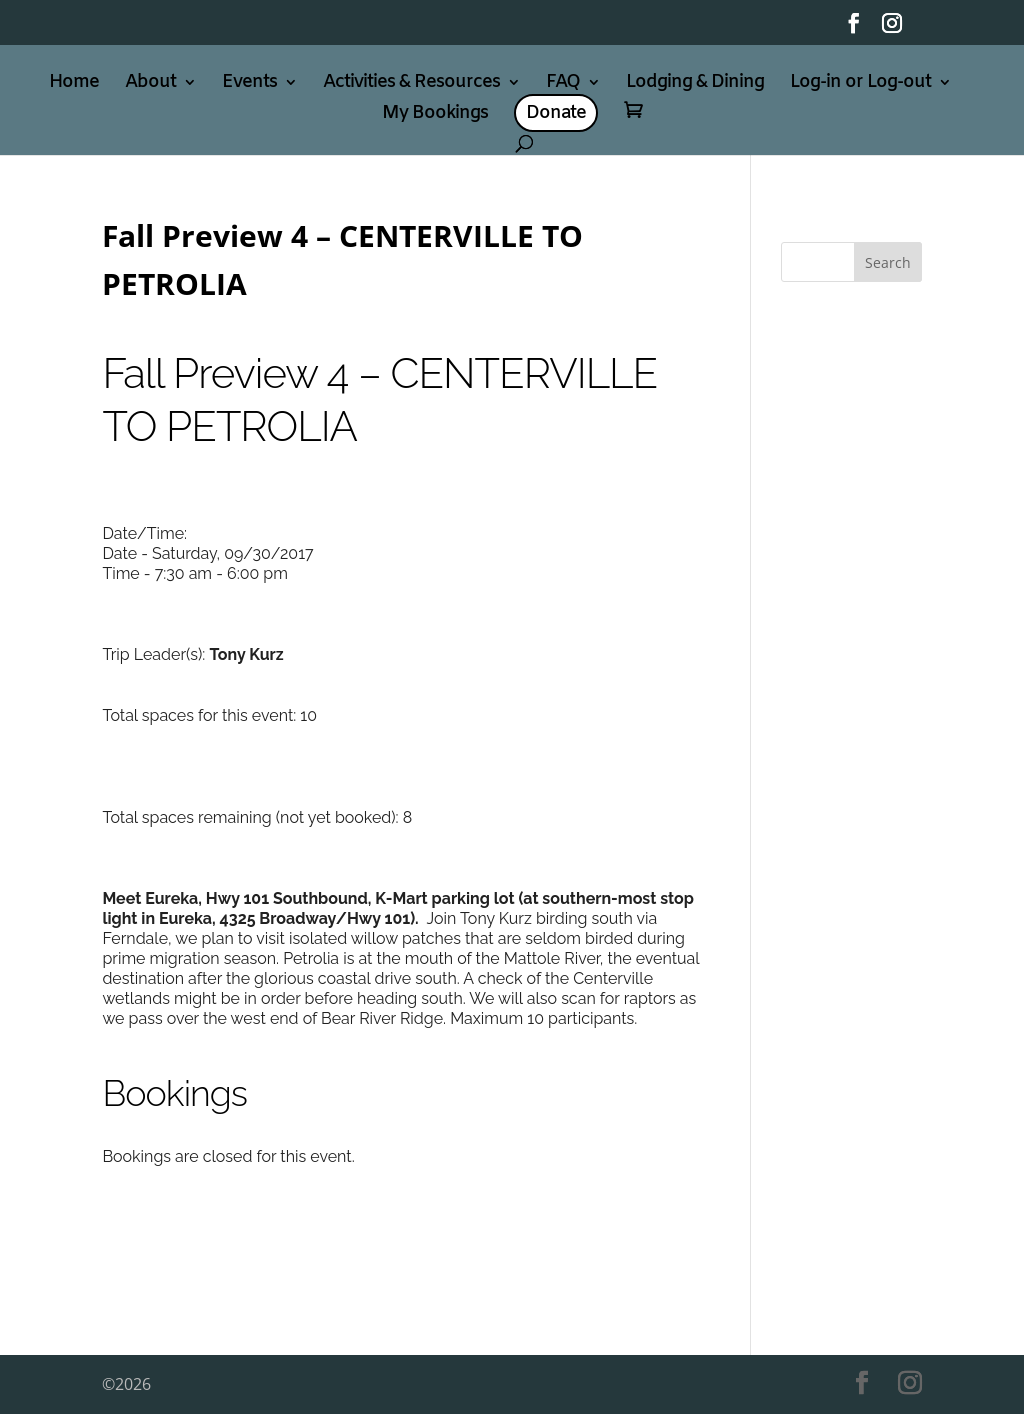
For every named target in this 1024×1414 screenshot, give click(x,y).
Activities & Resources (411, 84)
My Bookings (435, 115)
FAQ (563, 84)
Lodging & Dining (695, 84)
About (150, 84)
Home (74, 84)
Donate (556, 113)
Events (249, 84)
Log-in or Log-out (860, 84)
